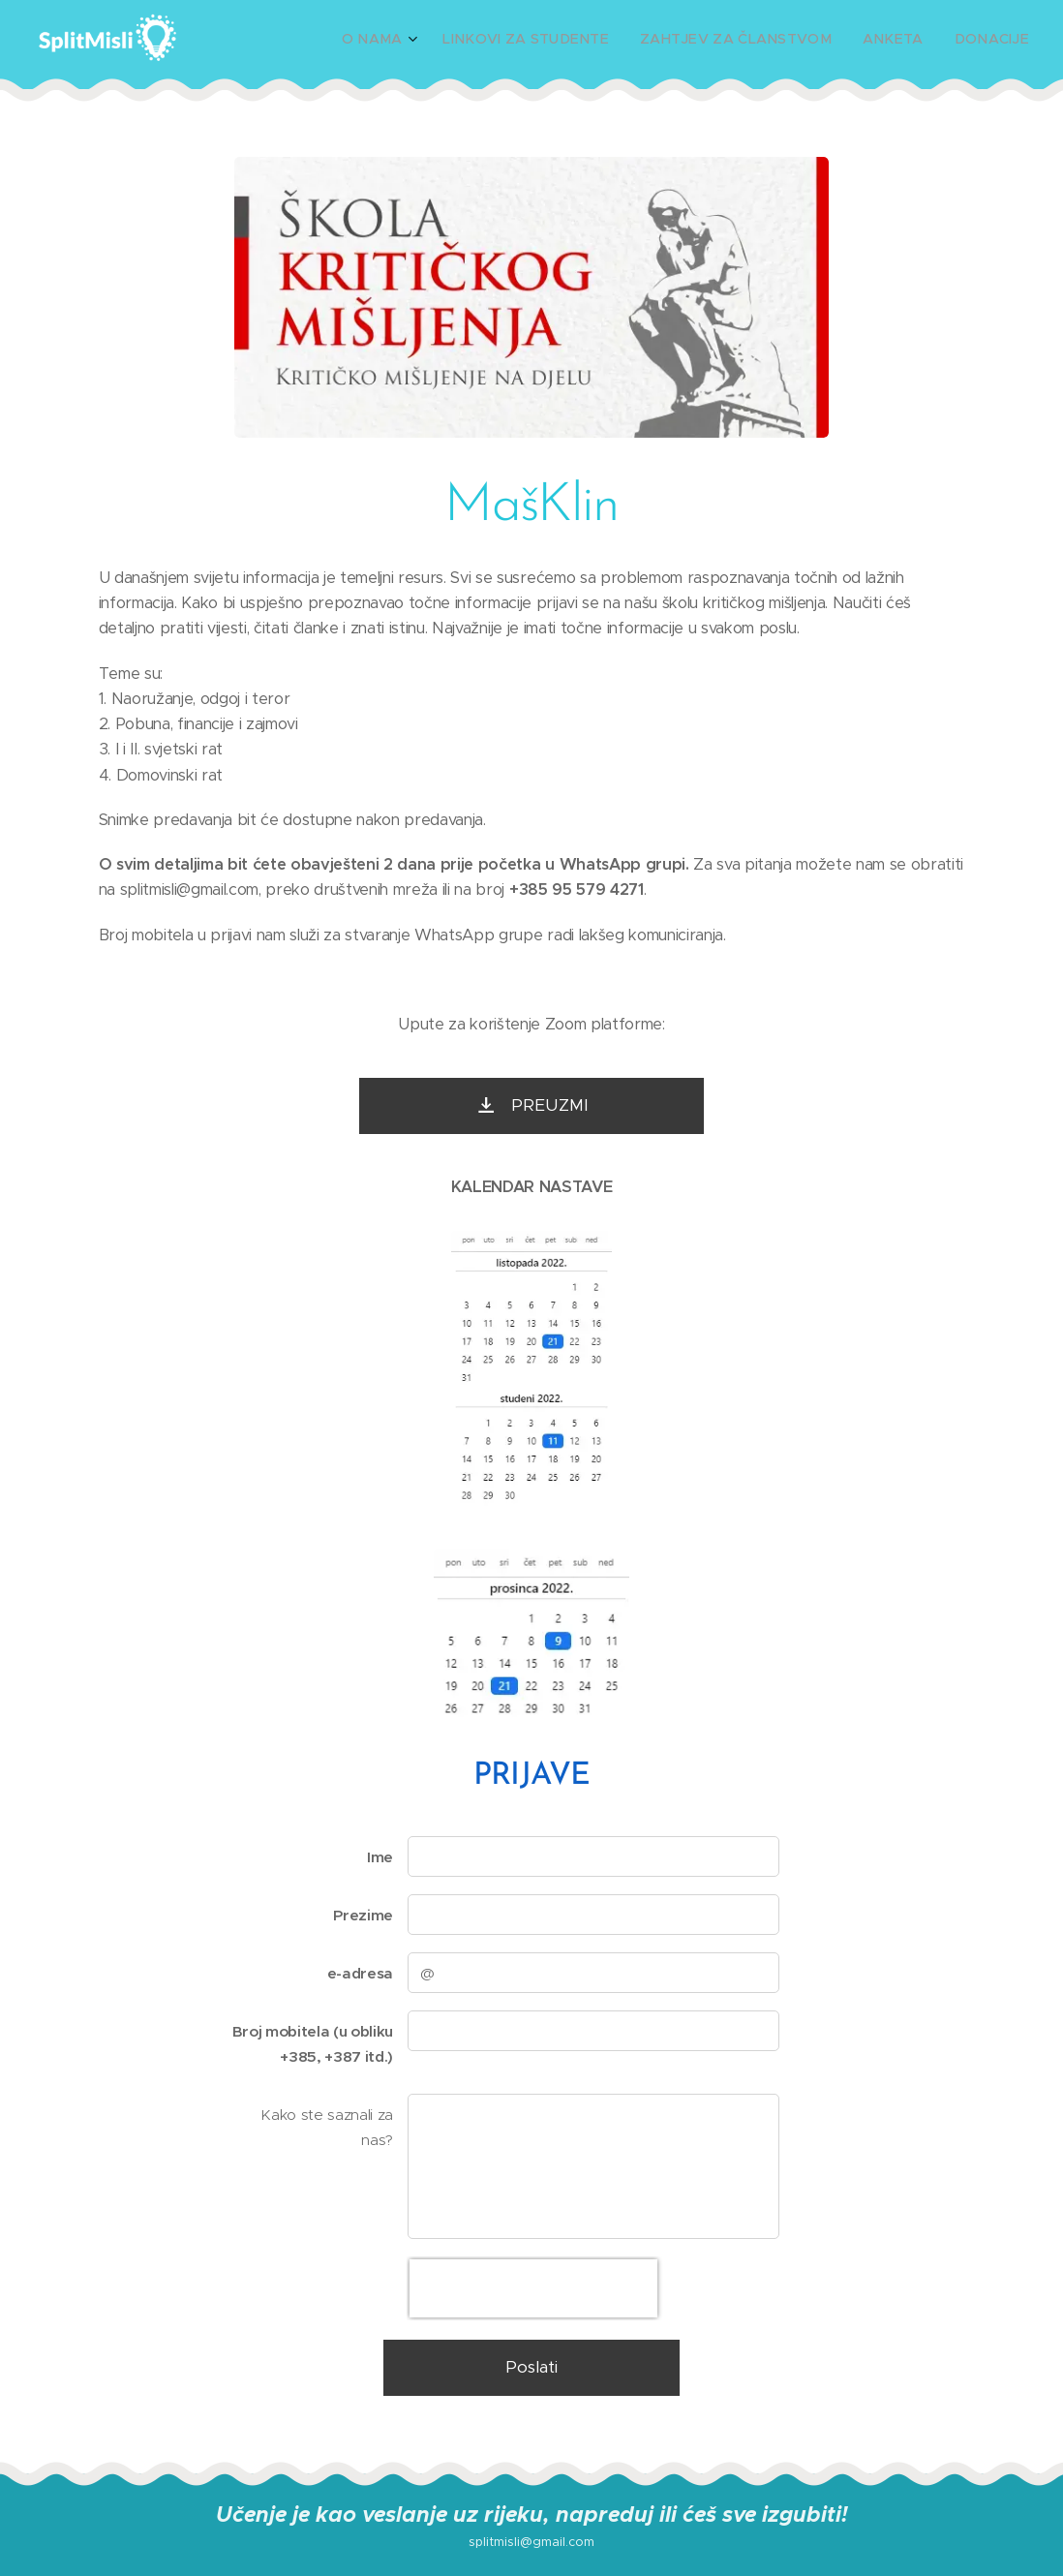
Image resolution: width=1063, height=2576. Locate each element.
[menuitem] (434, 39)
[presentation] (533, 2288)
